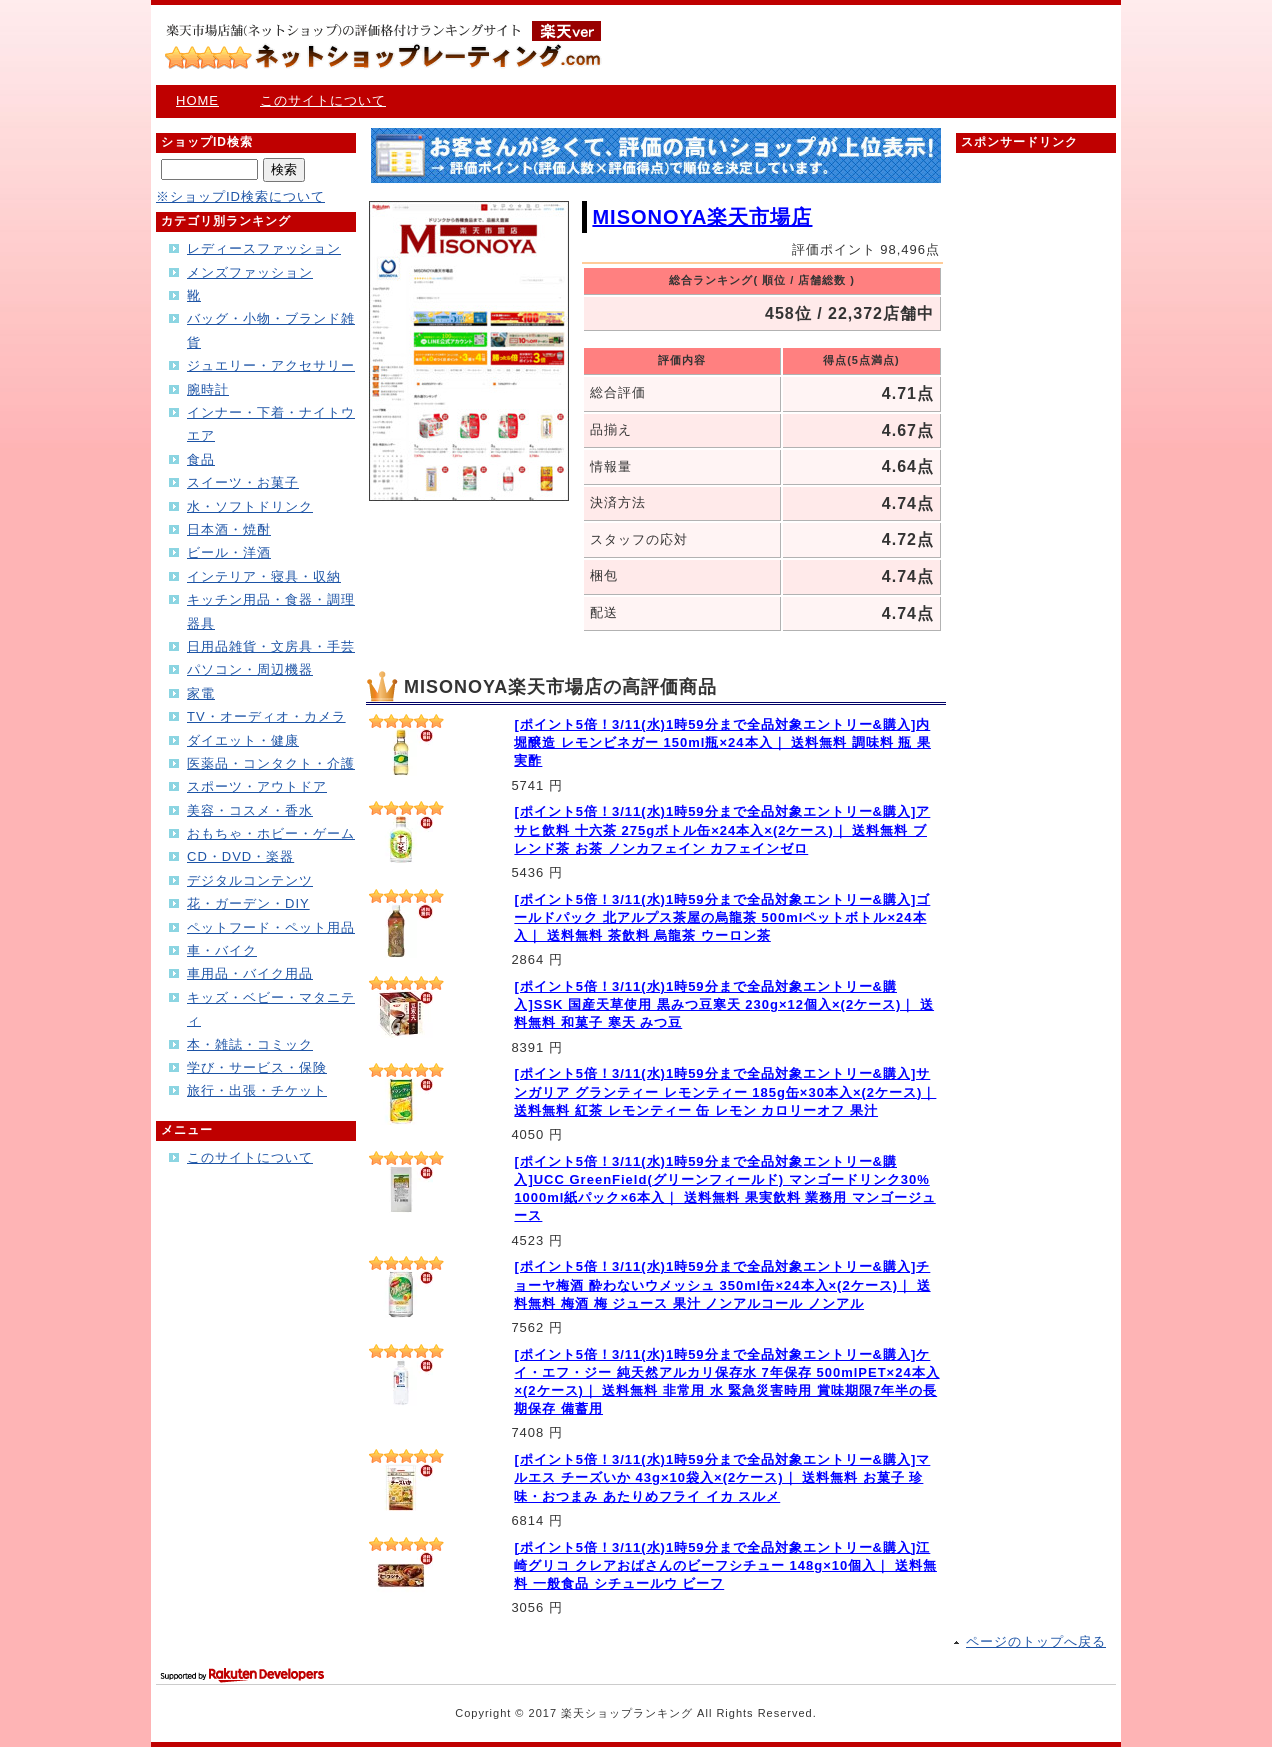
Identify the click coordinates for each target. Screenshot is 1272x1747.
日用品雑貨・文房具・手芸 (271, 646)
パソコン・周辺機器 (250, 669)
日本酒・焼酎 (229, 529)
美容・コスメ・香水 (250, 810)
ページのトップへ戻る (1036, 1641)
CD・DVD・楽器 (240, 856)
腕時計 (208, 389)
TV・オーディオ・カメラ (266, 716)
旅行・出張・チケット (257, 1090)
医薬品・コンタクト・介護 (271, 763)
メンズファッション (250, 272)
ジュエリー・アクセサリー (271, 365)
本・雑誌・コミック (250, 1044)
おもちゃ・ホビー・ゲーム (271, 833)
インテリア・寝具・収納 (264, 576)
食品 (201, 459)
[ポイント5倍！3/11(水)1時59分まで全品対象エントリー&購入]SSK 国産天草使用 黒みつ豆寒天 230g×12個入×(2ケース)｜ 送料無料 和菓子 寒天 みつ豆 (724, 1004)
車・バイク (222, 950)
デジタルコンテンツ (250, 880)
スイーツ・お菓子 (243, 482)
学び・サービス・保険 (257, 1067)
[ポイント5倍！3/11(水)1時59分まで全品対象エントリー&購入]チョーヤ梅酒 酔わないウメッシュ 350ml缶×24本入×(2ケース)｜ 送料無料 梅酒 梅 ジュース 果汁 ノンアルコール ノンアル (722, 1284)
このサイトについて (323, 100)
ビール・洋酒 (229, 552)
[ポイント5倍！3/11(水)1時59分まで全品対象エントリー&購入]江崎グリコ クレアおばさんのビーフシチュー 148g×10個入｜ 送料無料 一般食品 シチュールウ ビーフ (725, 1565)
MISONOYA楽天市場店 (702, 217)
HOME (197, 100)
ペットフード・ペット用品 (271, 927)
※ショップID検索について (240, 196)
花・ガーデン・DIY (248, 903)
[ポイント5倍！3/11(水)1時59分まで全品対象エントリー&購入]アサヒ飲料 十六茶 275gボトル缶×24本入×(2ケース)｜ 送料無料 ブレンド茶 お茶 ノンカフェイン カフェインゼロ (722, 829)
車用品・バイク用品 (250, 973)
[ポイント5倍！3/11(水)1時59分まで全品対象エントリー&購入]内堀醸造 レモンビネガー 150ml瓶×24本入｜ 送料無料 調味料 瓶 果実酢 (722, 742)
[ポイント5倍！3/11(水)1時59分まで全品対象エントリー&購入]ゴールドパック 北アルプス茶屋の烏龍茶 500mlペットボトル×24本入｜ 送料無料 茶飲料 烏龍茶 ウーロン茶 (722, 917)
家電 (201, 693)
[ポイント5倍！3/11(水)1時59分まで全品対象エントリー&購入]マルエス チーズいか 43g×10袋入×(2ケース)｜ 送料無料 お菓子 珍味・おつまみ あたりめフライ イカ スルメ (722, 1477)
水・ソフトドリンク (250, 506)
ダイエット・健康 (243, 740)
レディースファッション (264, 248)
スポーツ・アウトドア (257, 786)
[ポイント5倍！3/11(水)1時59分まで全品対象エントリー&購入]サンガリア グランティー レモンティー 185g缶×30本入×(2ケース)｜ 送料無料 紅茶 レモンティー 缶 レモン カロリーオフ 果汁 (725, 1091)
